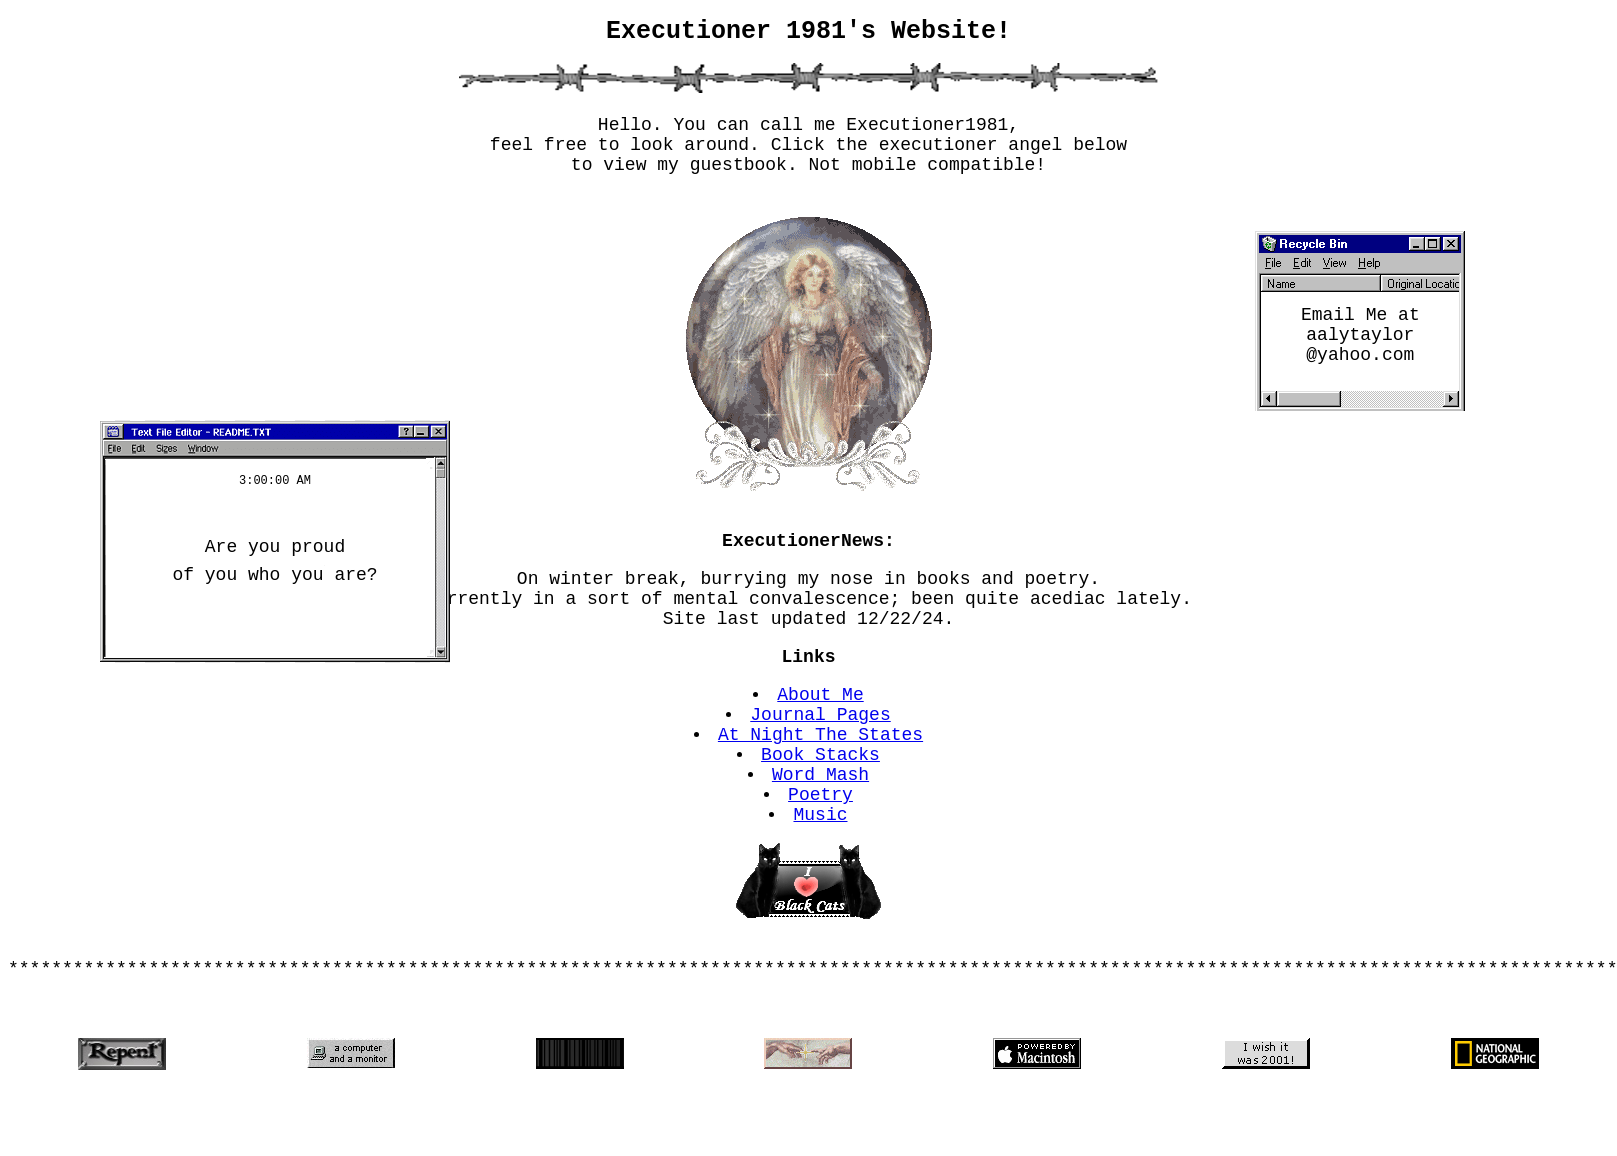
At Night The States (820, 782)
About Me (821, 734)
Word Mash (820, 830)
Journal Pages (821, 758)
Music (821, 878)
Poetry (821, 854)
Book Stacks (821, 806)
